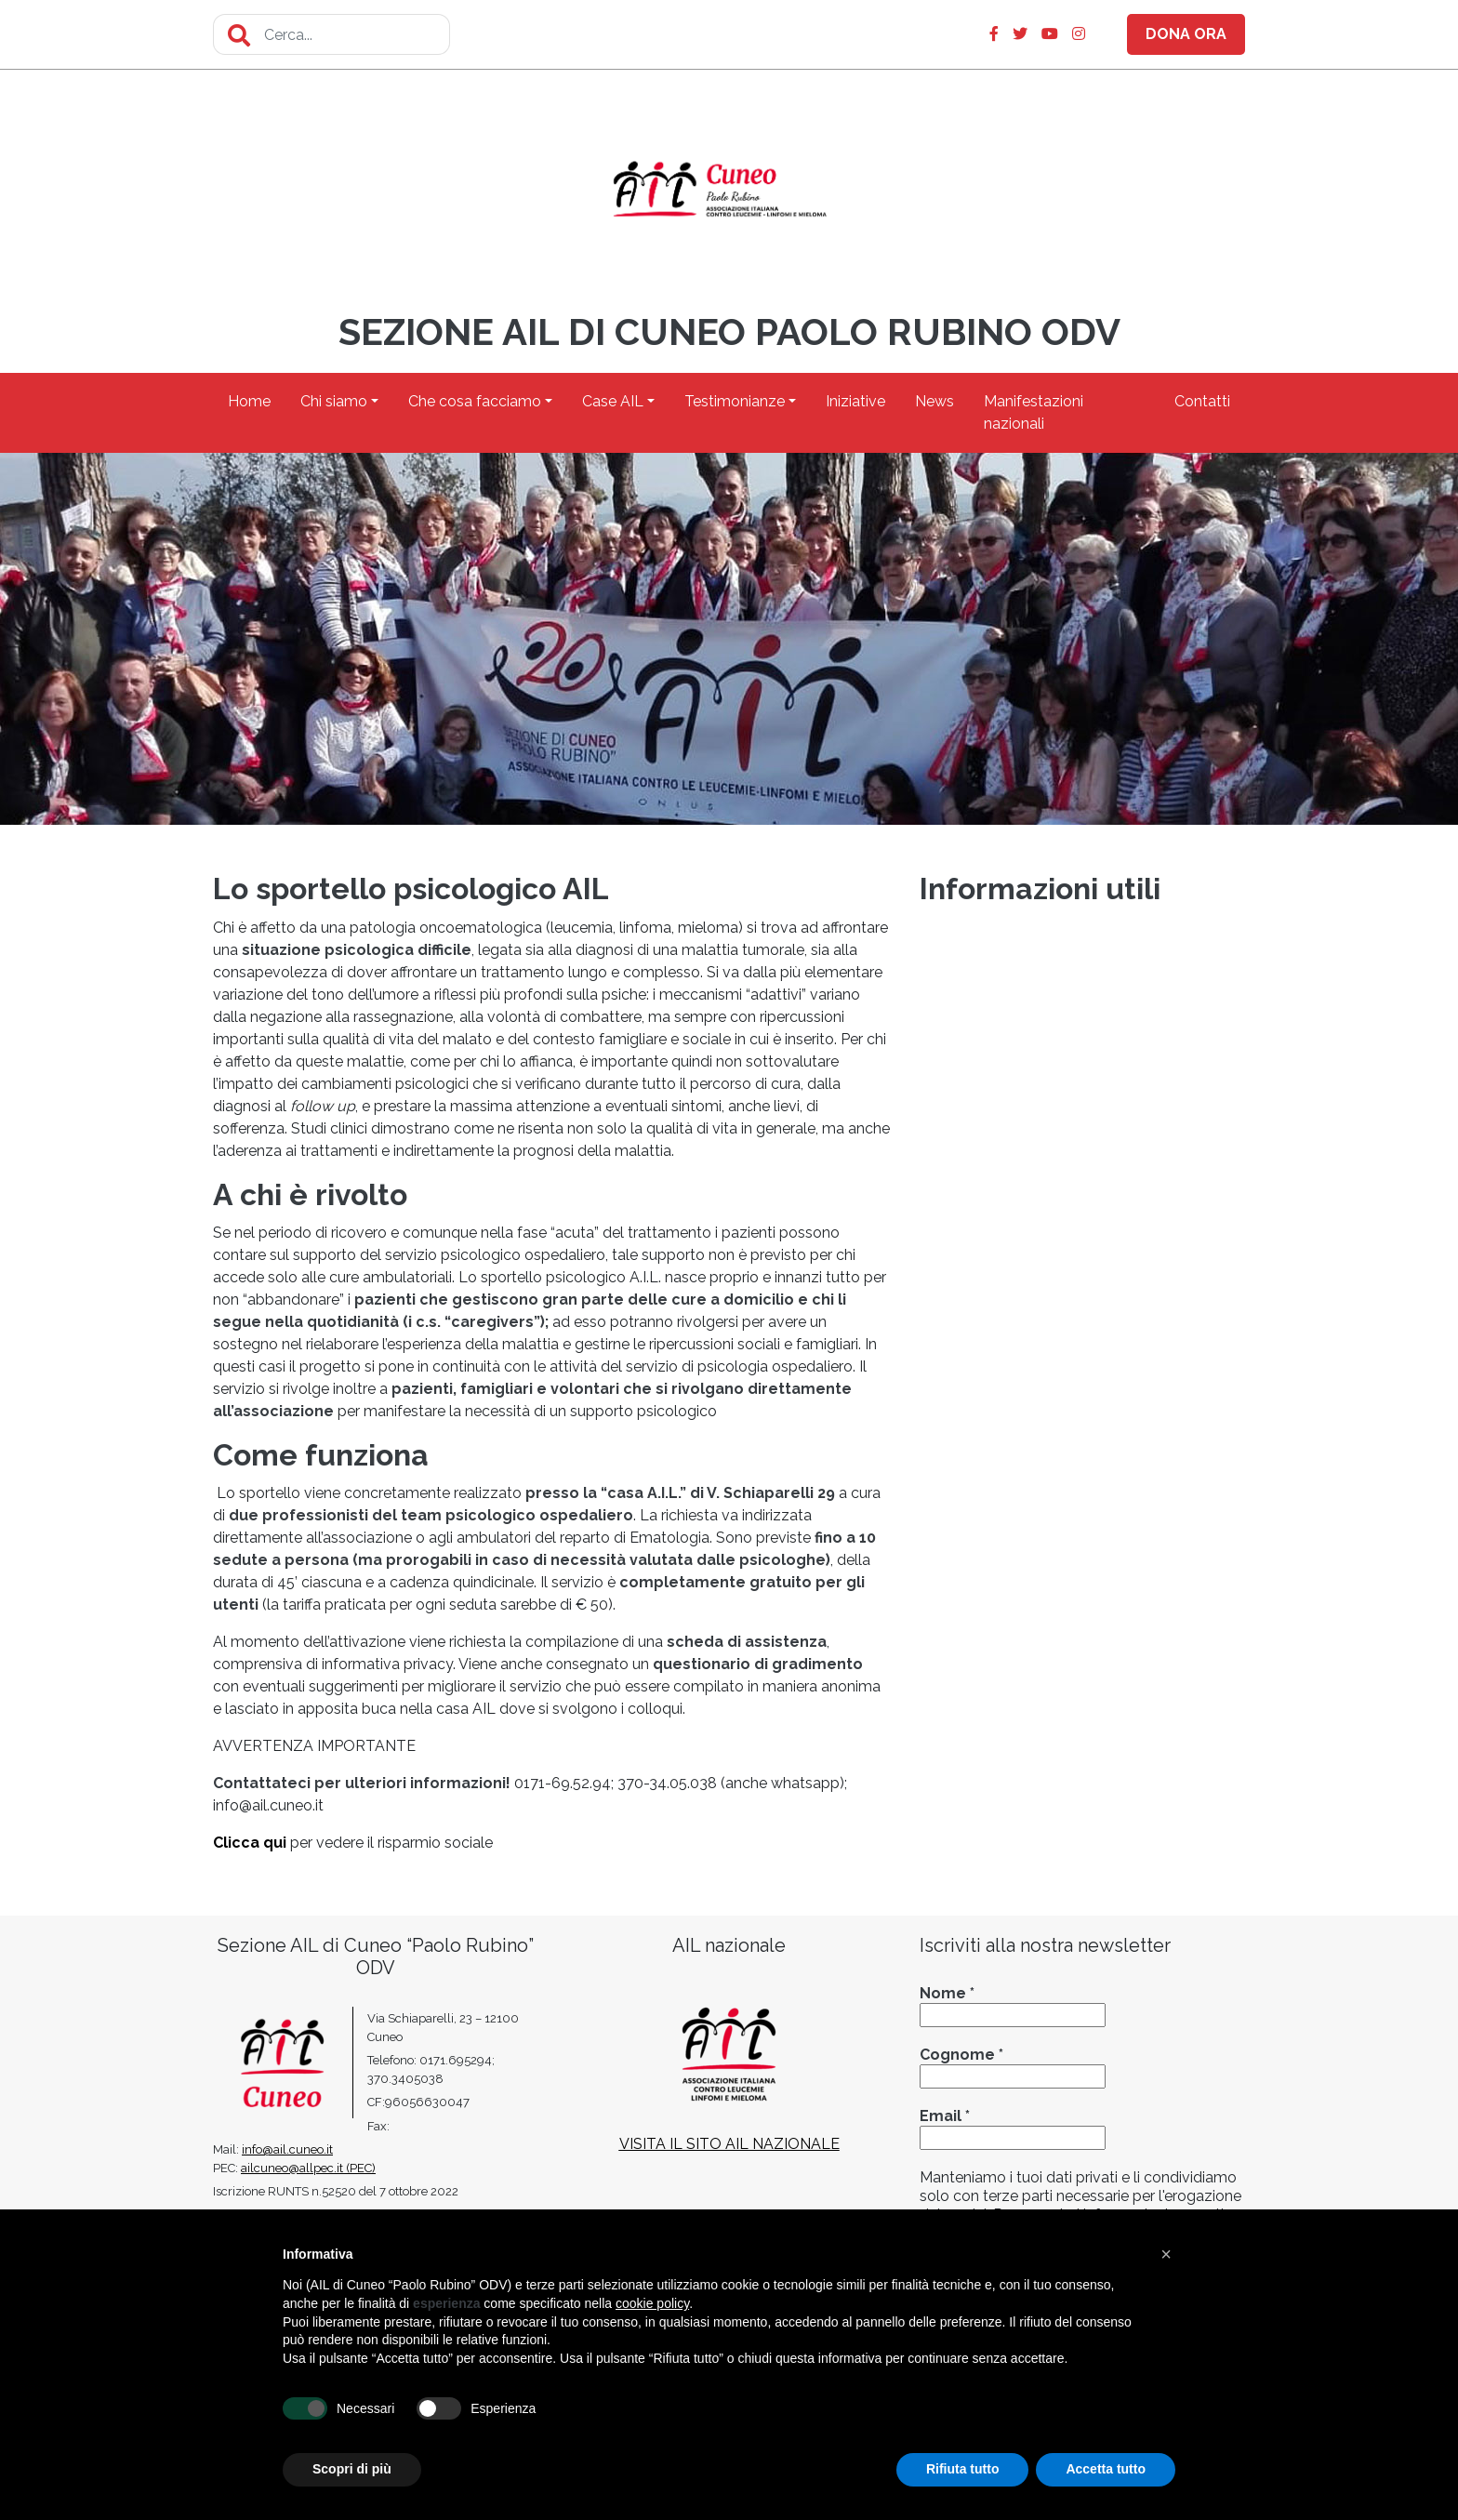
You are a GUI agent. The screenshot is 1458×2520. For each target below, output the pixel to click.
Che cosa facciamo (474, 401)
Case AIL (612, 401)
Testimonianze (734, 401)
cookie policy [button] (652, 2303)
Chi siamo (333, 401)
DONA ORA (1186, 34)
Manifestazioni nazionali (1033, 412)
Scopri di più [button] (351, 2468)
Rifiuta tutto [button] (963, 2468)
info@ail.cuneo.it (287, 2149)
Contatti (1202, 401)
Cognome (961, 2054)
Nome (947, 1993)
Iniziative (855, 401)
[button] (1166, 2254)
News (934, 401)
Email (945, 2116)
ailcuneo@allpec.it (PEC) (308, 2168)
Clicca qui (249, 1842)
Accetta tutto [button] (1106, 2468)
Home (249, 401)
